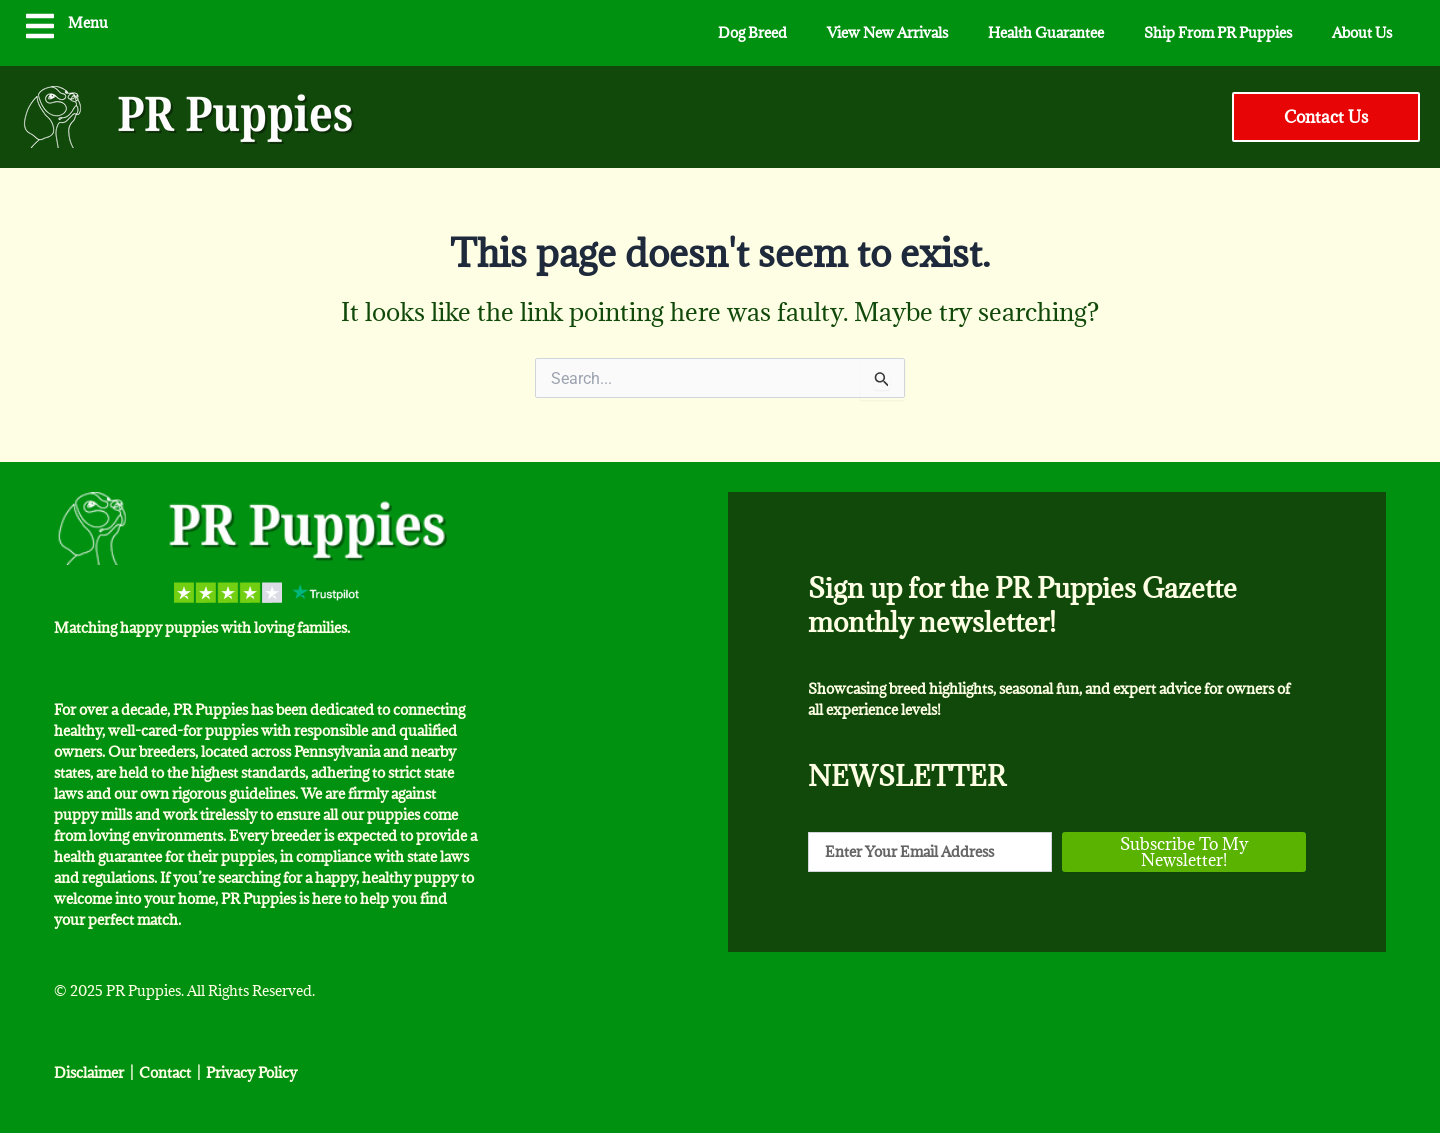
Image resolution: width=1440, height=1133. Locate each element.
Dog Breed (752, 32)
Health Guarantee (1046, 32)
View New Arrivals (887, 32)
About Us (1362, 32)
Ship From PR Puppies (1218, 32)
